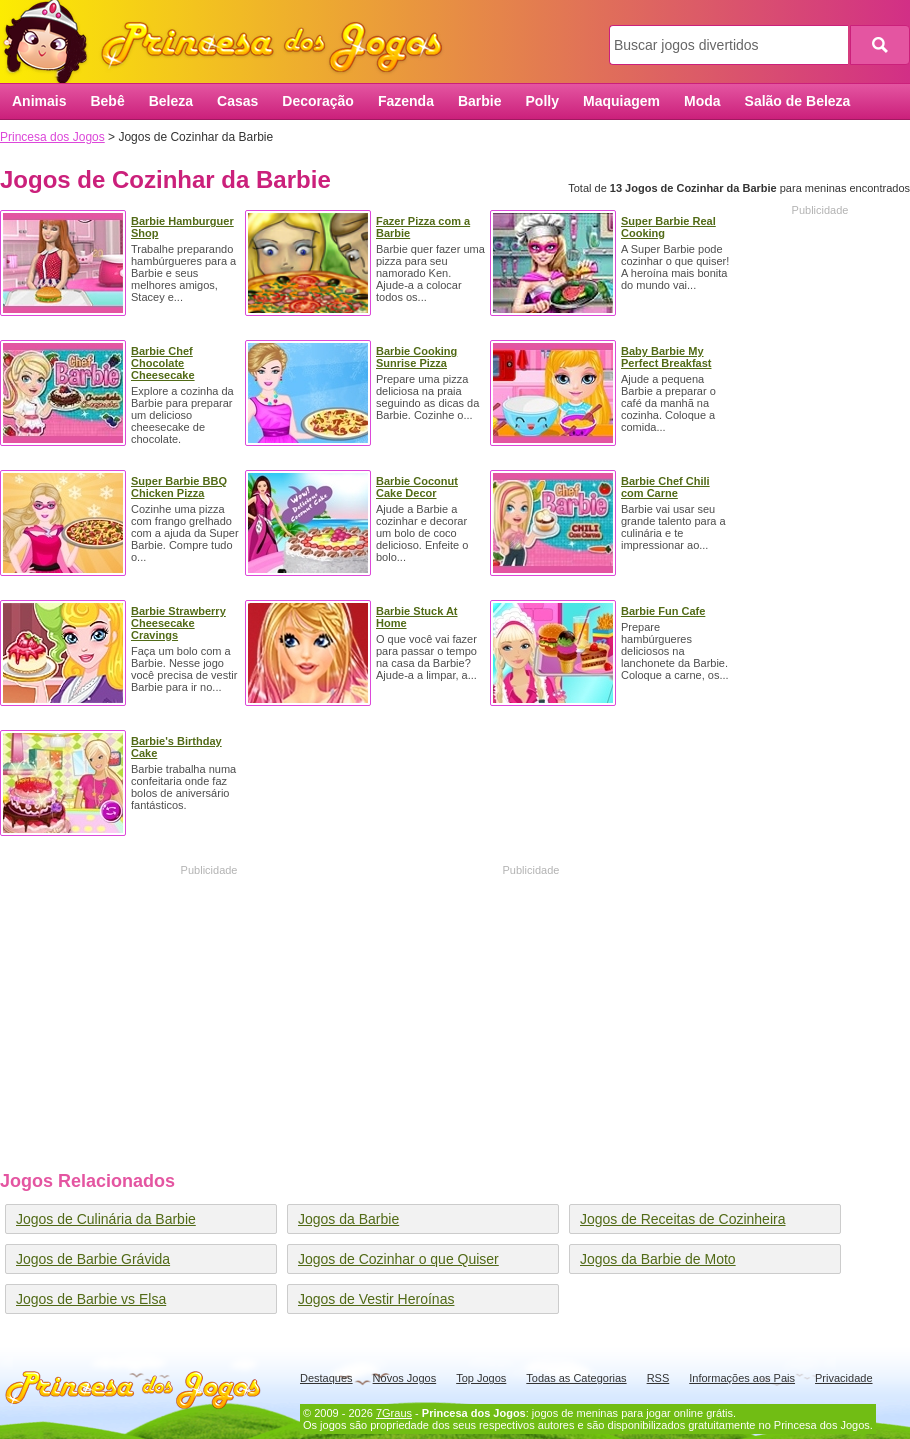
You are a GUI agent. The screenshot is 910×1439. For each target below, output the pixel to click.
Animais (39, 101)
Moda (702, 101)
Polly (542, 101)
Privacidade (843, 1378)
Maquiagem (621, 101)
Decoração (318, 101)
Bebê (107, 101)
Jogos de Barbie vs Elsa (91, 1299)
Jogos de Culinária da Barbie (106, 1219)
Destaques (326, 1378)
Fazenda (406, 101)
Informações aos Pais (742, 1378)
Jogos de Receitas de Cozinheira (682, 1219)
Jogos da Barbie (348, 1219)
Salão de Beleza (798, 101)
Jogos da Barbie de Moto (658, 1259)
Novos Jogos (405, 1378)
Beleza (171, 101)
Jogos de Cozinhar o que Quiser (398, 1259)
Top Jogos (481, 1378)
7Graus (394, 1413)
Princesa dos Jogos (230, 42)
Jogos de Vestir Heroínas (376, 1299)
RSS (658, 1378)
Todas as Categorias (576, 1378)
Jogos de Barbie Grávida (93, 1259)
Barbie (480, 101)
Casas (237, 101)
